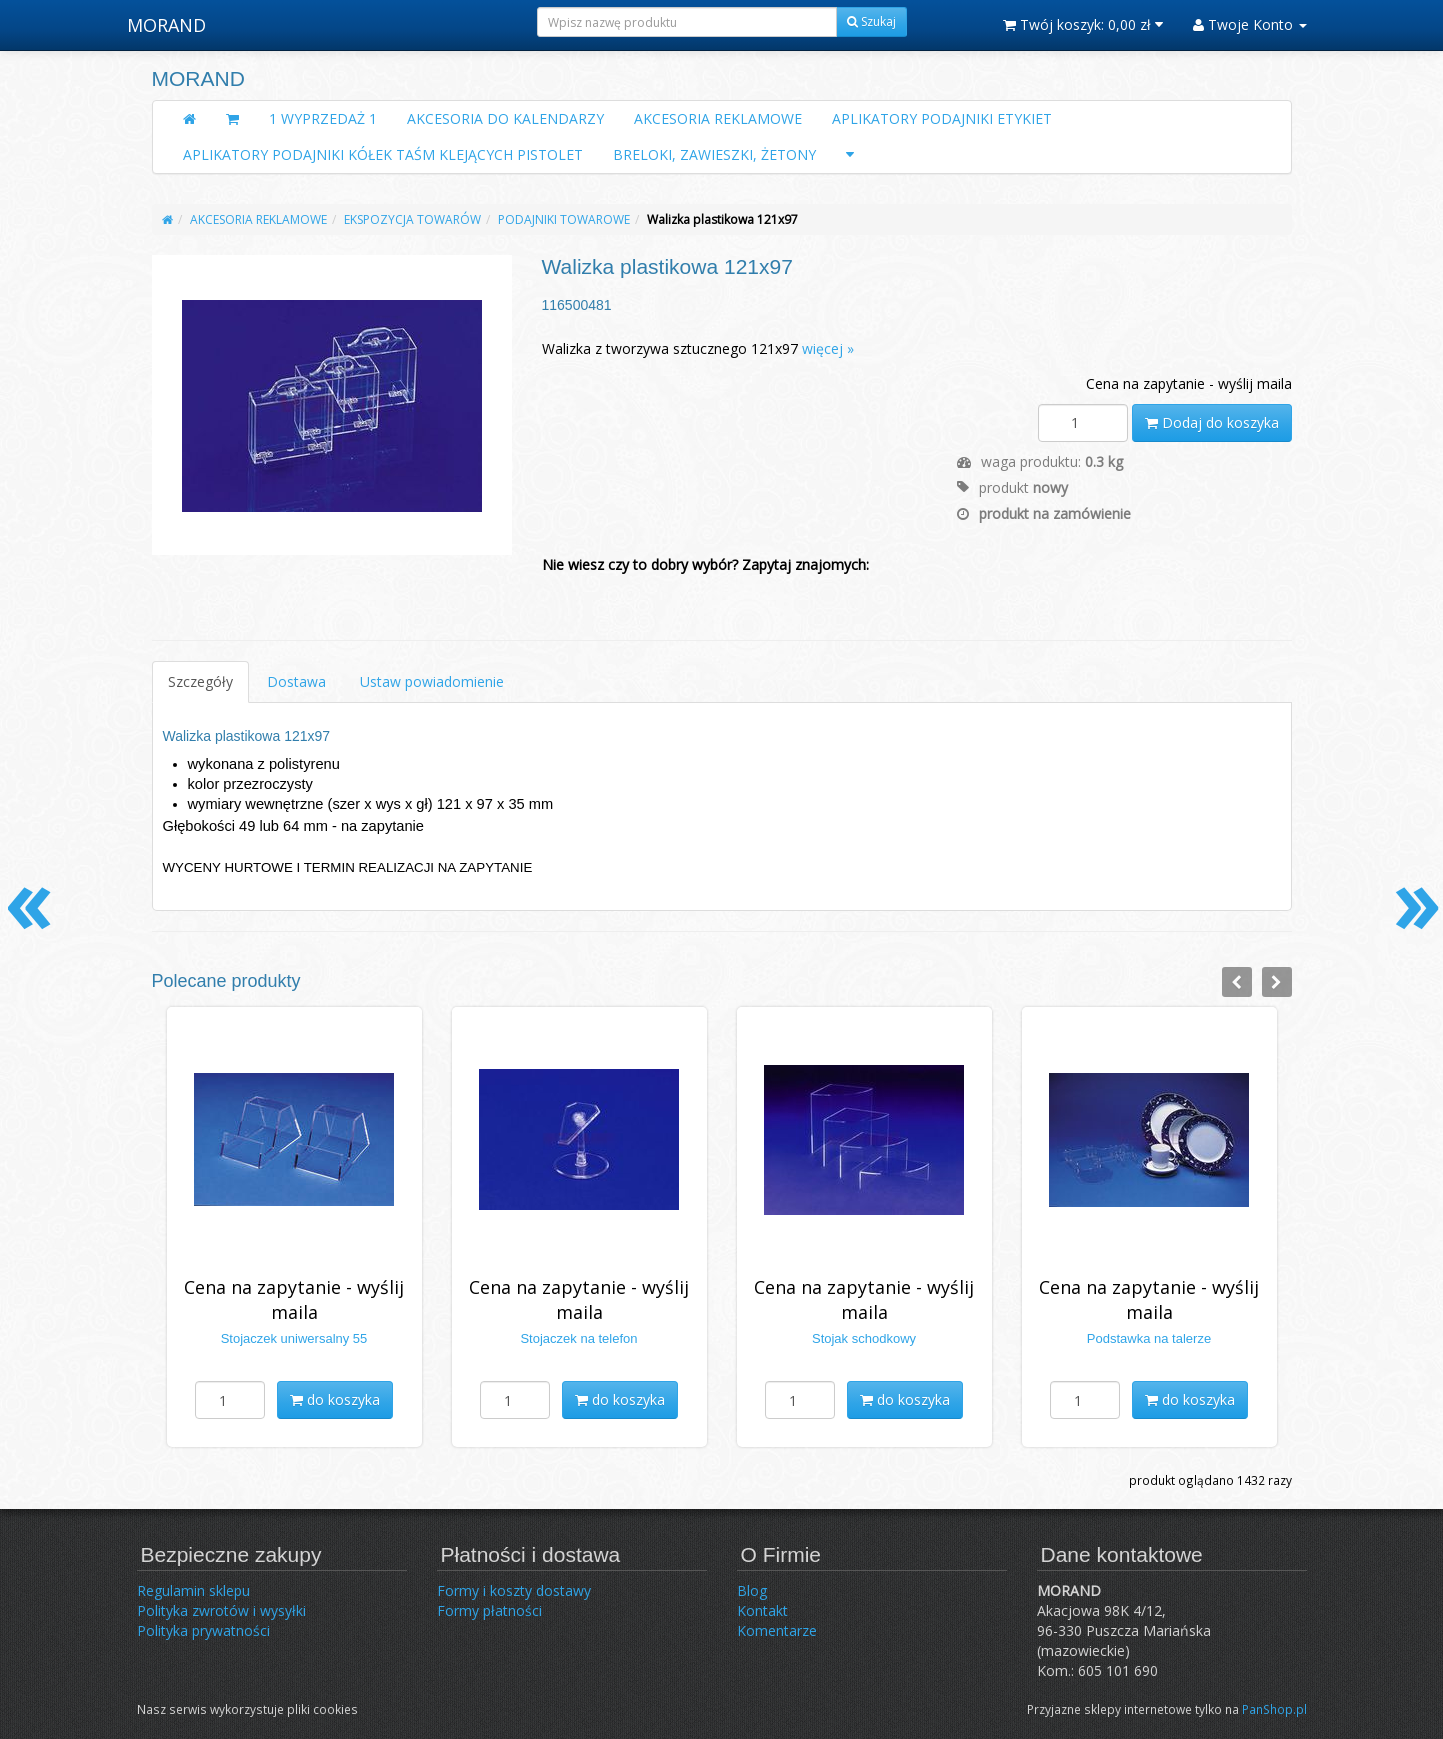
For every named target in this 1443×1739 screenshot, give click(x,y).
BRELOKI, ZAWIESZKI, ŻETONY (714, 154)
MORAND (166, 25)
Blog (752, 1590)
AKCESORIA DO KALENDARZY (505, 118)
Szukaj (871, 21)
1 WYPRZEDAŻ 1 (323, 118)
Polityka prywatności (203, 1630)
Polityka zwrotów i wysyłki (221, 1610)
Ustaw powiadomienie (432, 681)
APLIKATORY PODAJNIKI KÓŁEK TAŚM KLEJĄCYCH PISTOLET (383, 154)
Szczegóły (200, 681)
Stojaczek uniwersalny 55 (294, 1338)
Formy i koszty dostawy (514, 1590)
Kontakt (762, 1610)
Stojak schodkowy (864, 1338)
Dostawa (296, 681)
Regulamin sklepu (193, 1590)
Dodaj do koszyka (1212, 422)
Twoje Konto (1250, 24)
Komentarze (777, 1630)
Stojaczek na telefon (578, 1338)
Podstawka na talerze (1149, 1338)
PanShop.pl (1274, 1709)
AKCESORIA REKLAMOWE (718, 118)
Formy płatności (489, 1610)
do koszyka (335, 1399)
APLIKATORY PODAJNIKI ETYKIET (942, 118)
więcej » (828, 348)
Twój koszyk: (1083, 24)
